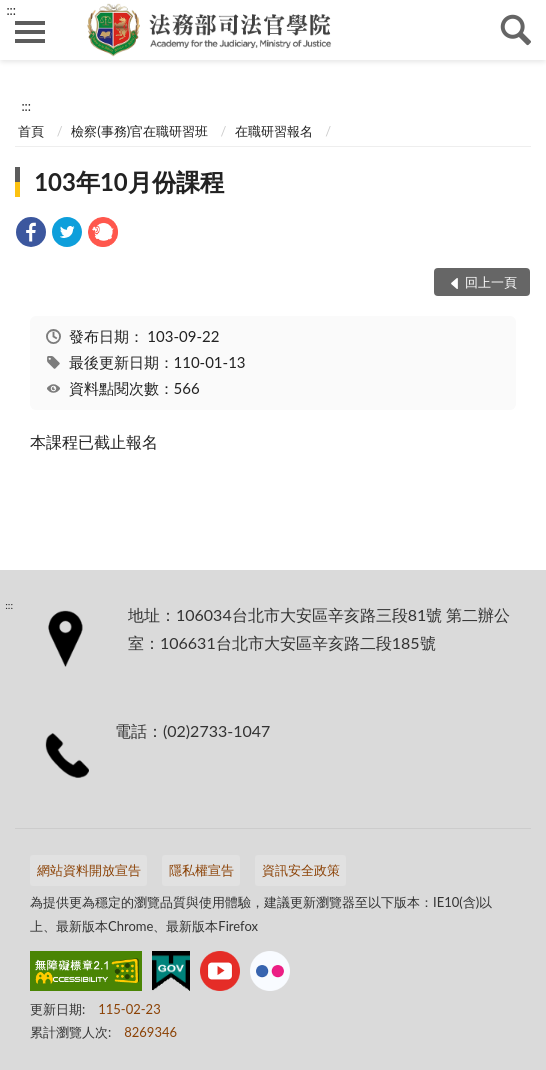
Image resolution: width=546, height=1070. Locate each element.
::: (11, 10)
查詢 (516, 30)
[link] (31, 234)
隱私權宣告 (201, 870)
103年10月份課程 (129, 181)
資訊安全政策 (301, 870)
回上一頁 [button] (491, 282)
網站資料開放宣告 (89, 870)
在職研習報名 (274, 131)
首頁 (31, 131)
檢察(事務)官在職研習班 (139, 131)
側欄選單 (30, 32)
